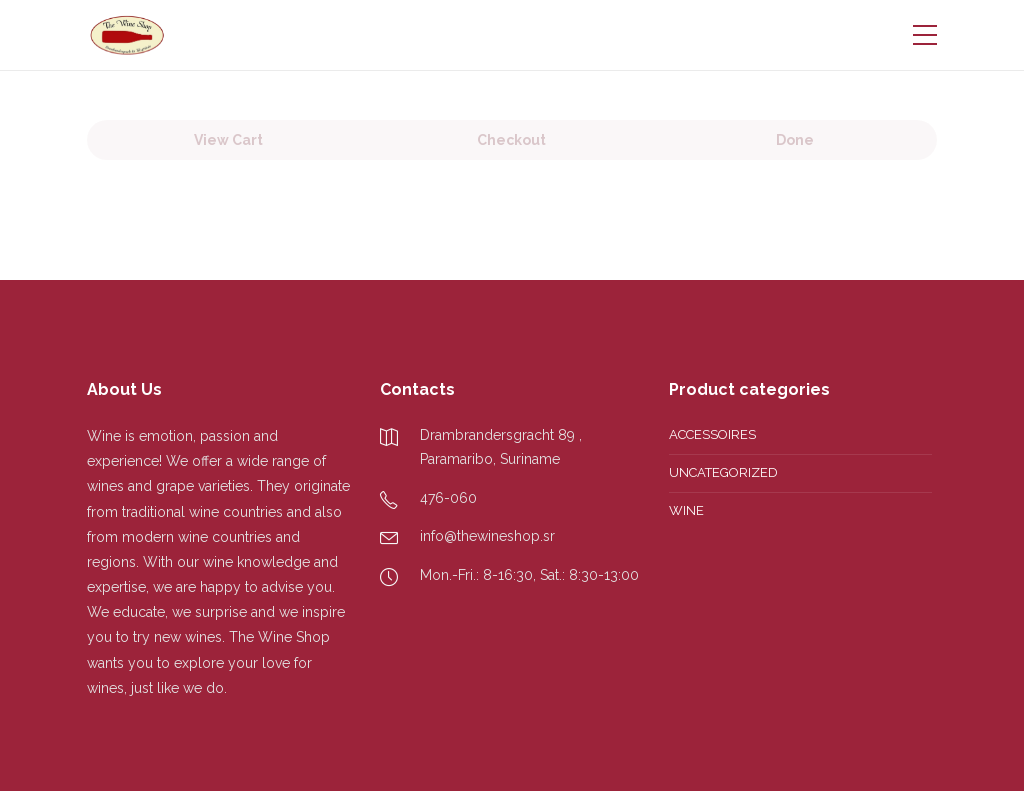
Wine (686, 510)
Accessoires (712, 434)
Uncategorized (723, 472)
